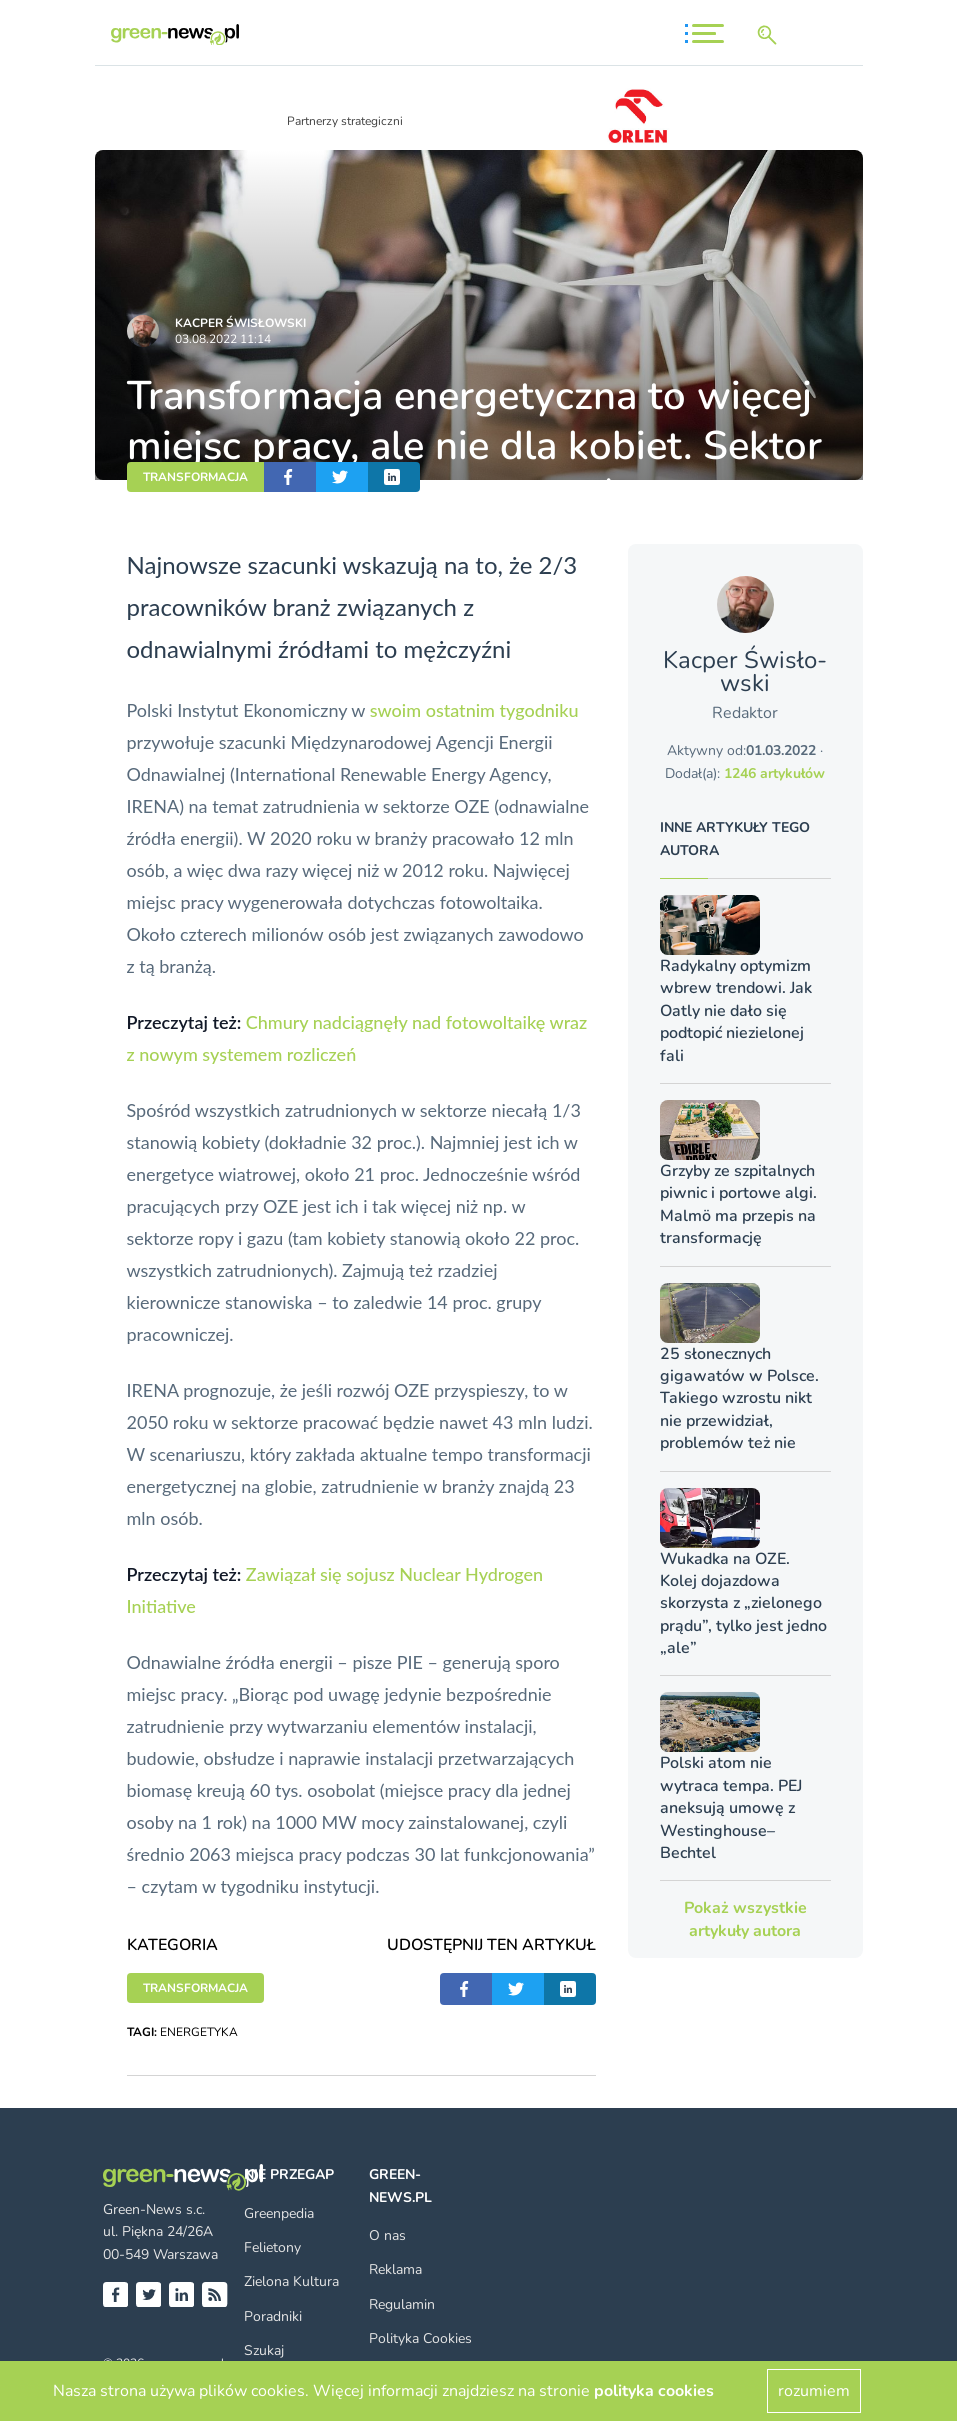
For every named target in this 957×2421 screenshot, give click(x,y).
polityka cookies (654, 2391)
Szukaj (264, 2350)
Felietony (272, 2247)
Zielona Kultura (291, 2281)
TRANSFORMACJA (195, 477)
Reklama (395, 2269)
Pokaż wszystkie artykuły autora (745, 1919)
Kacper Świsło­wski (240, 323)
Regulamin (402, 2304)
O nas (387, 2235)
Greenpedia (279, 2213)
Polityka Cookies (420, 2338)
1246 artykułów (774, 773)
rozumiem (814, 2391)
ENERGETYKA (199, 2032)
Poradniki (273, 2316)
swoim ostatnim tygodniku (474, 710)
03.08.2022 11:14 (223, 339)
